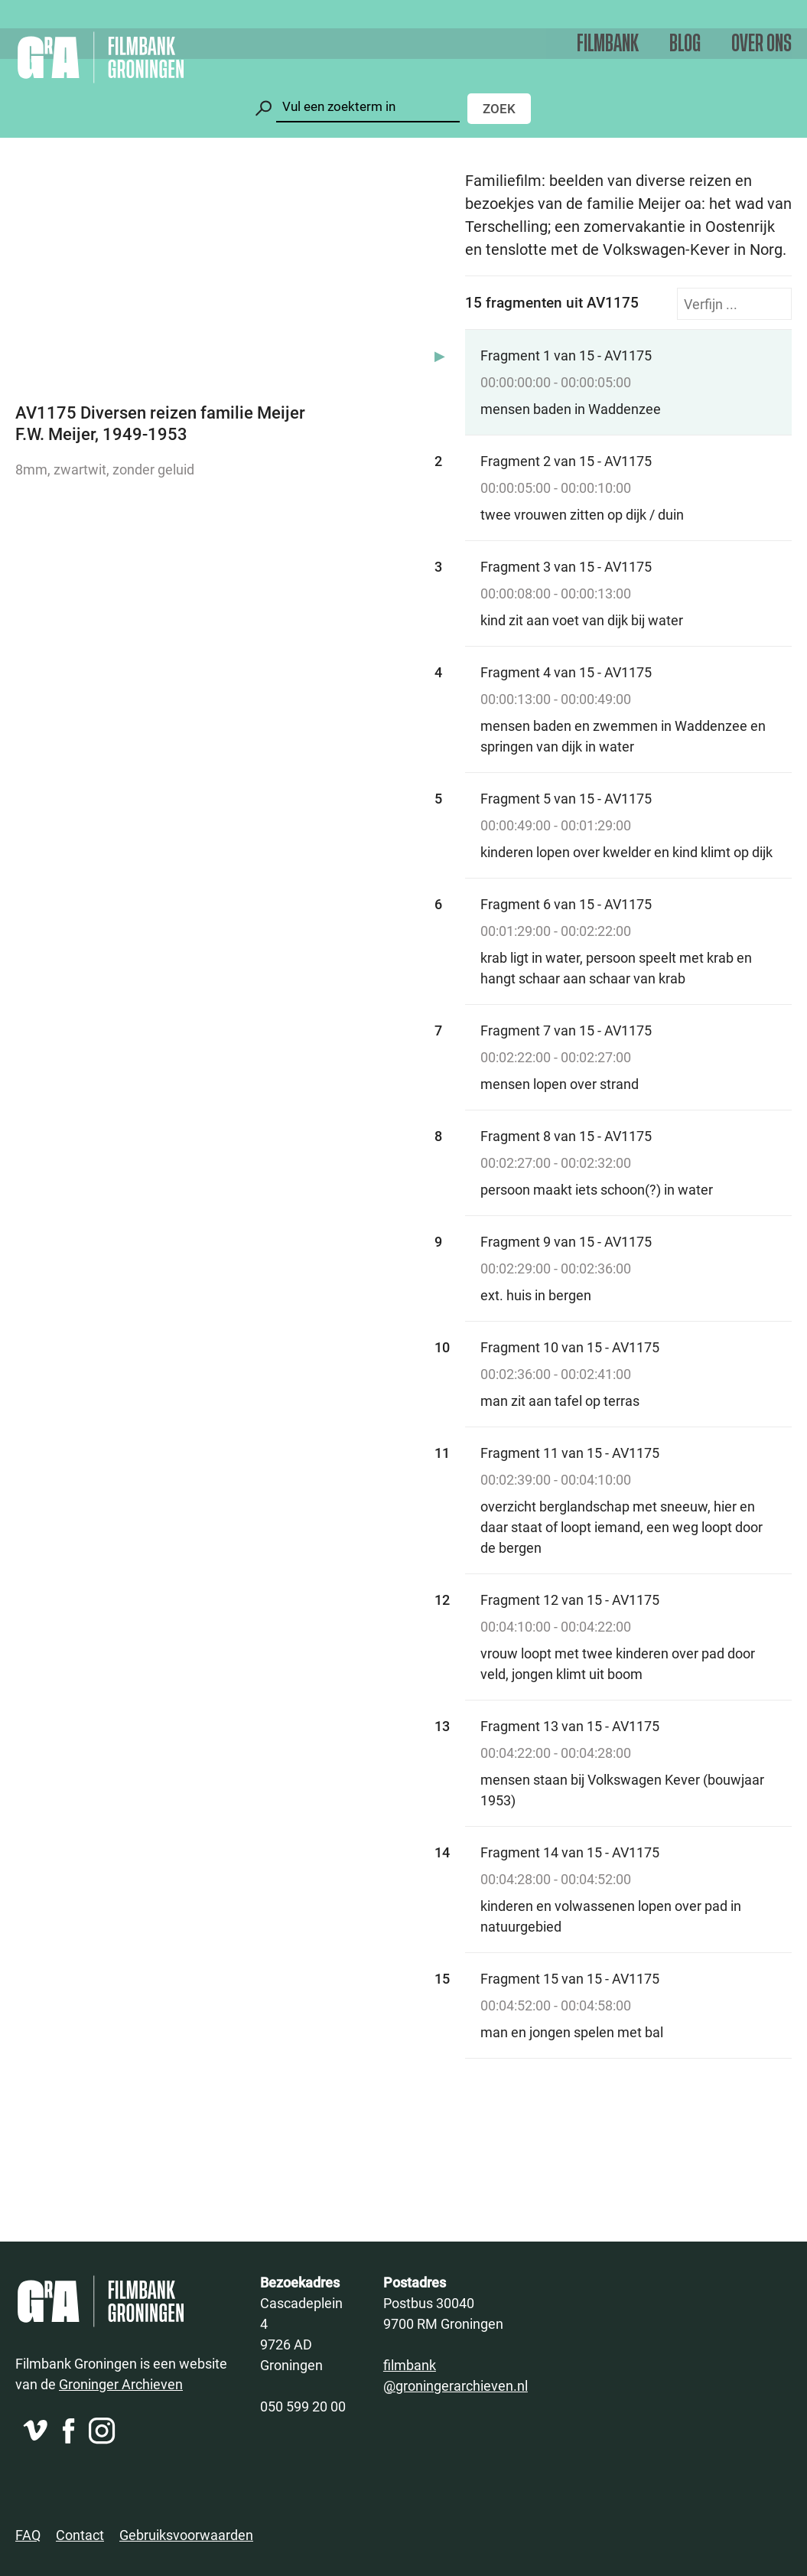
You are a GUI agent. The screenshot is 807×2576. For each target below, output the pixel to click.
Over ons (761, 44)
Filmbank (608, 44)
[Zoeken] (368, 106)
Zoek (499, 108)
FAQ (28, 2534)
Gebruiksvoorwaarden (186, 2534)
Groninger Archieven (121, 2384)
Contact (80, 2534)
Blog (685, 44)
